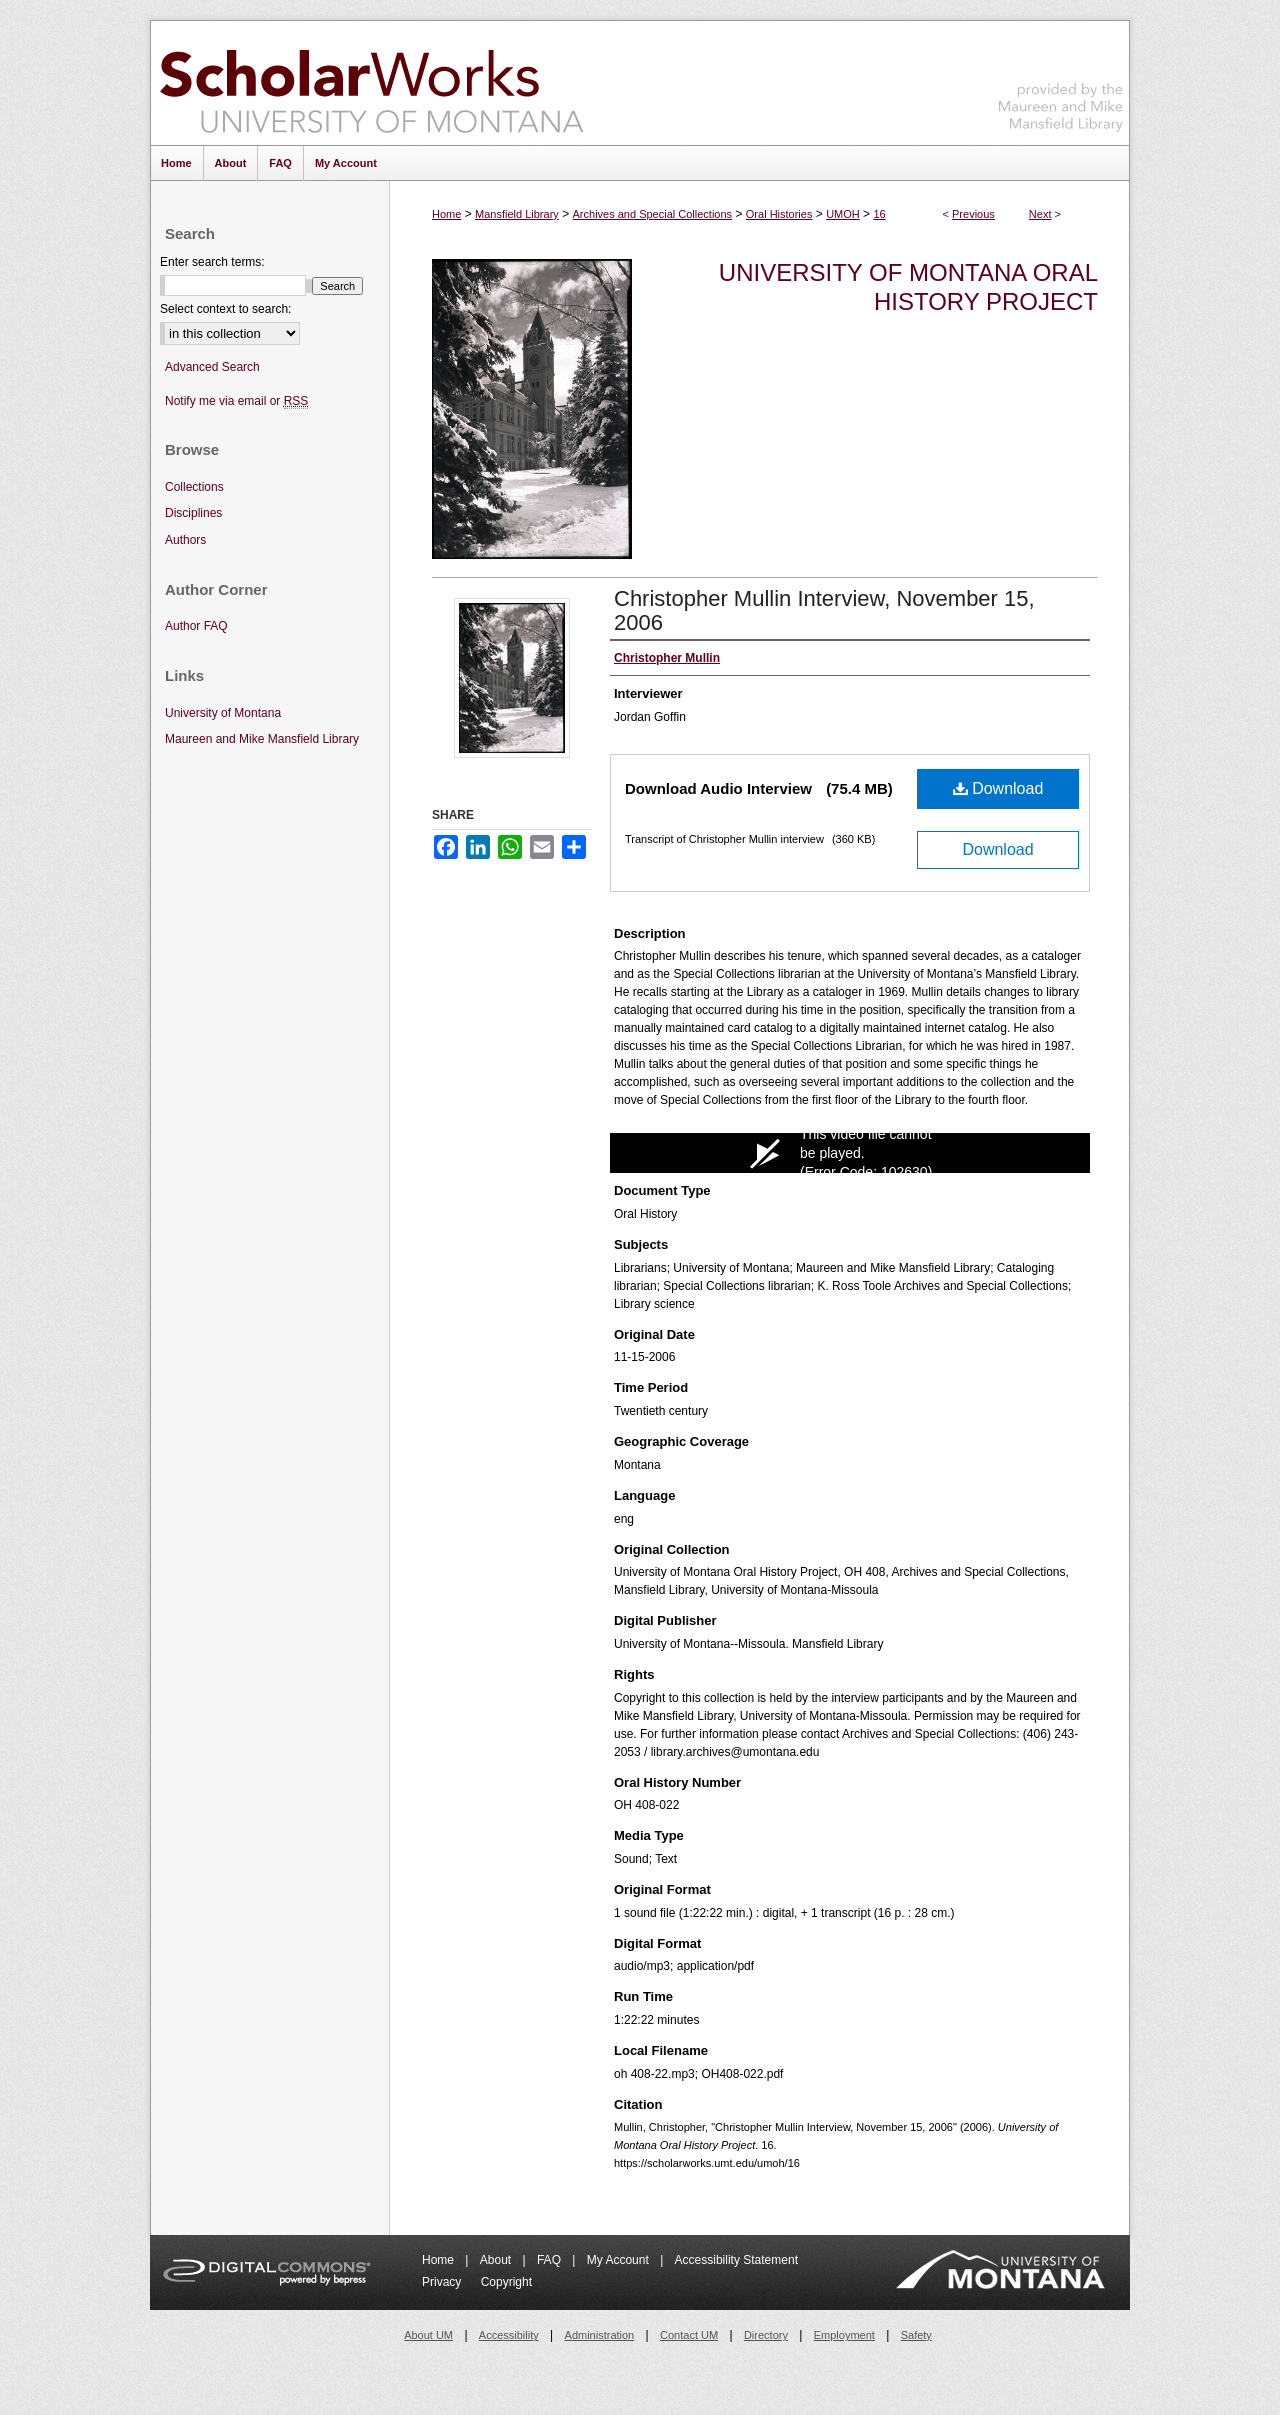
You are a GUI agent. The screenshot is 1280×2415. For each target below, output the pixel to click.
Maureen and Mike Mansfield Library (1061, 79)
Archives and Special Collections (653, 214)
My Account (619, 2260)
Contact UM (689, 2335)
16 (879, 214)
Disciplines (193, 513)
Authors (185, 540)
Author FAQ (196, 626)
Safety (916, 2335)
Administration (600, 2335)
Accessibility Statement (736, 2260)
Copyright (506, 2282)
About (497, 2260)
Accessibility (509, 2335)
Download (998, 788)
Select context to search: (225, 309)
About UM (428, 2335)
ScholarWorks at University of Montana (371, 83)
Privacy (443, 2282)
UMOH (843, 214)
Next (1040, 214)
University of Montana (223, 713)
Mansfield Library (517, 214)
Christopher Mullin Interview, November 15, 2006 (824, 610)
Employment (844, 2335)
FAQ (550, 2260)
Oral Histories (779, 214)
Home (446, 214)
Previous (973, 214)
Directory (766, 2335)
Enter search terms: (212, 262)
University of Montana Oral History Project (908, 287)
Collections (194, 487)
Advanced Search (212, 367)
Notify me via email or (236, 401)
